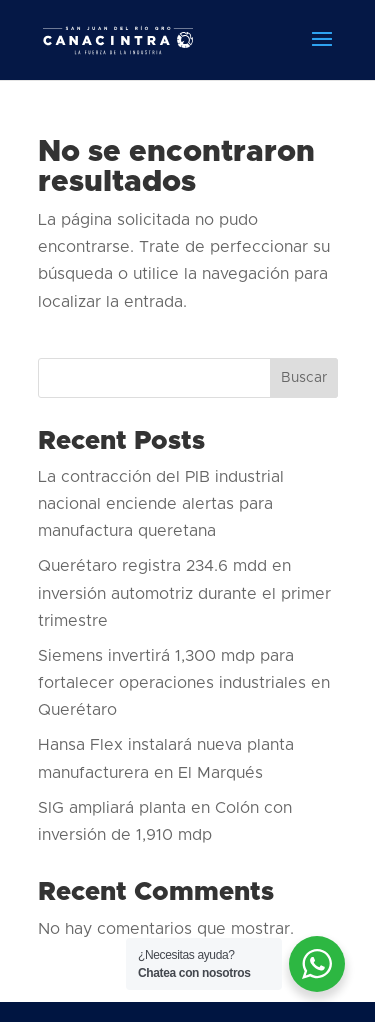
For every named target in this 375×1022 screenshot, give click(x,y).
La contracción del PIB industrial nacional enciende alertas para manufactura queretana (161, 504)
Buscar (304, 378)
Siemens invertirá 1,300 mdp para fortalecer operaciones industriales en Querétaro (184, 683)
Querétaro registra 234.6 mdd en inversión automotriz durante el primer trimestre (184, 593)
